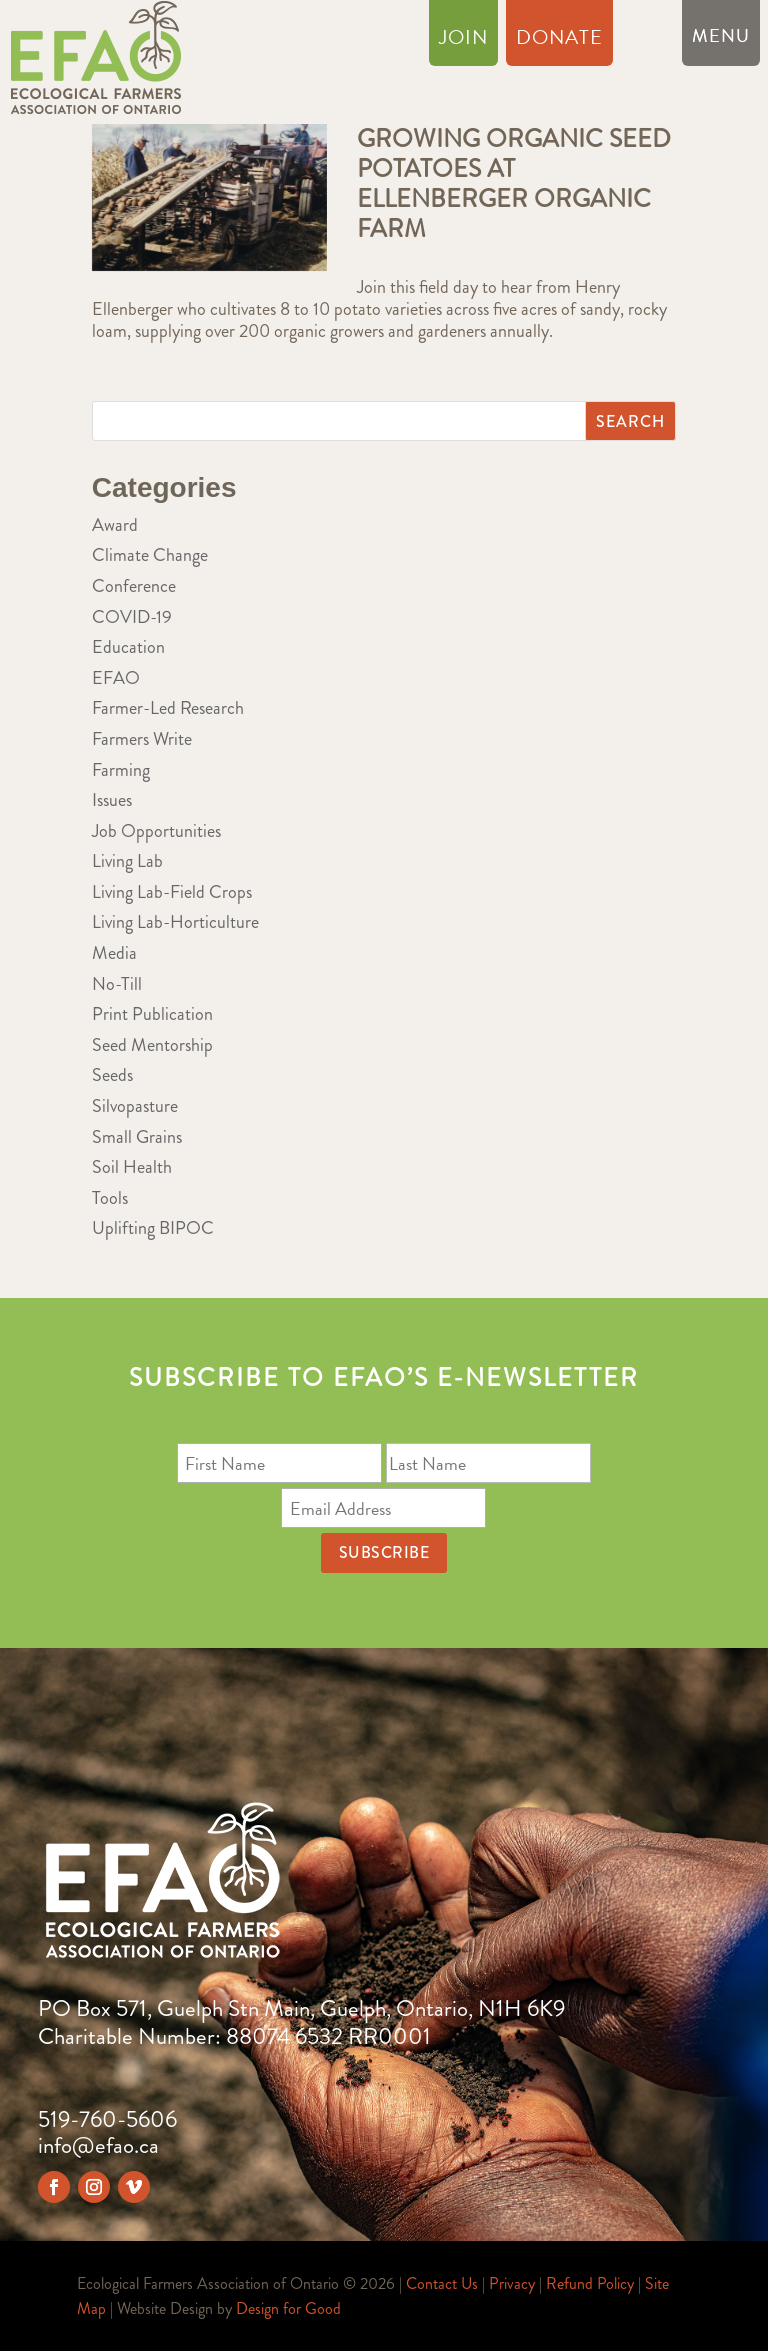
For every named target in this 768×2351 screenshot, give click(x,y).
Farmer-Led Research (168, 708)
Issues (112, 800)
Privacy (512, 2283)
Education (128, 647)
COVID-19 (132, 617)
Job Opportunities (156, 831)
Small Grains (137, 1137)
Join (463, 41)
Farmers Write (142, 739)
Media (114, 953)
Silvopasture (135, 1106)
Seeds (112, 1075)
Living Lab (127, 861)
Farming (121, 770)
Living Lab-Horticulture (175, 922)
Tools (110, 1198)
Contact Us (442, 2283)
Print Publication (152, 1014)
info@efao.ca (98, 2145)
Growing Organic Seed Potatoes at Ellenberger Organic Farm (514, 184)
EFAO (116, 678)
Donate (559, 41)
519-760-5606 (107, 2119)
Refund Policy (590, 2283)
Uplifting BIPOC (153, 1228)
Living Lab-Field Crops (172, 892)
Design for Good (288, 2308)
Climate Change (150, 555)
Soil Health (132, 1167)
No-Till (117, 984)
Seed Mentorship (152, 1045)
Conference (134, 586)
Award (115, 525)
